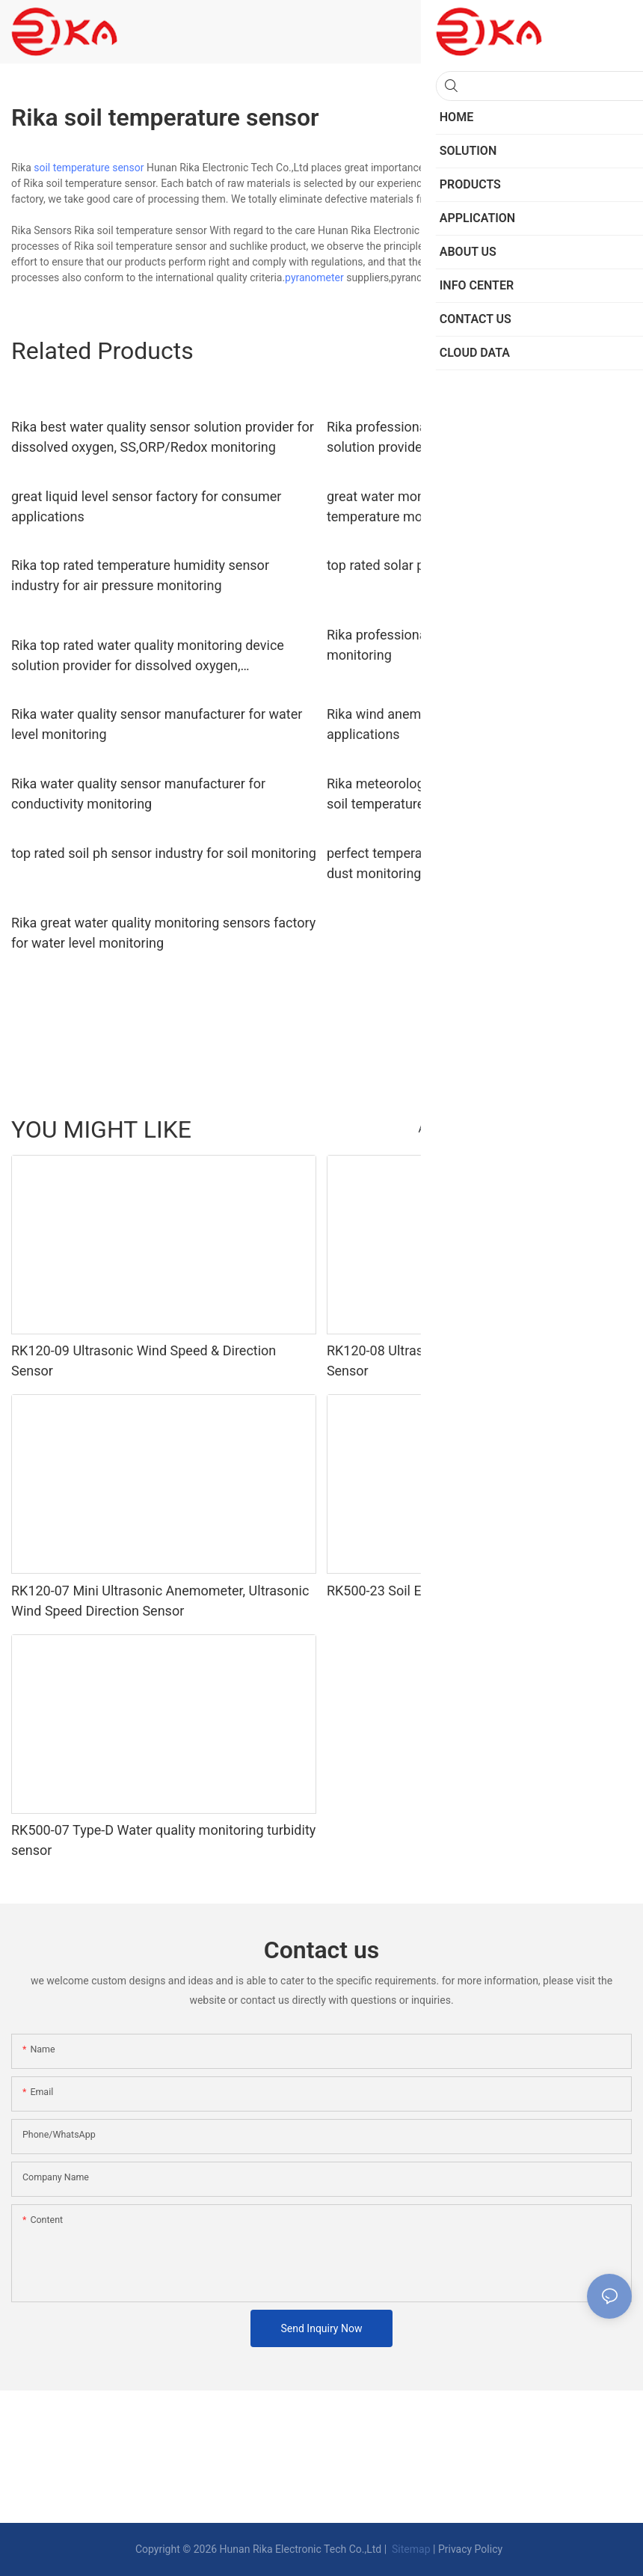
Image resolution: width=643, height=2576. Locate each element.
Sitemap (410, 2549)
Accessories (447, 1129)
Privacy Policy (470, 2549)
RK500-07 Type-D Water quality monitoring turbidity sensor (163, 1840)
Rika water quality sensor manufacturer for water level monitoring (156, 724)
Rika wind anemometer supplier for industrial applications (460, 724)
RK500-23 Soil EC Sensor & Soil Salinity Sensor (465, 1590)
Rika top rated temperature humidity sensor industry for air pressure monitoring (140, 575)
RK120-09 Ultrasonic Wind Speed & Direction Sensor (143, 1361)
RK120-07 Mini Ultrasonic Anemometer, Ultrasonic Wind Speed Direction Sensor (160, 1601)
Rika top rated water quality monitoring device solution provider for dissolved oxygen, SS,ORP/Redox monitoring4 (147, 656)
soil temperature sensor (89, 168)
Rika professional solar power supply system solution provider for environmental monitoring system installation (465, 438)
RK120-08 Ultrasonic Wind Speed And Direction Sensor (467, 1361)
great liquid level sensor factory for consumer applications (146, 506)
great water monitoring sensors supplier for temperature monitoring (456, 506)
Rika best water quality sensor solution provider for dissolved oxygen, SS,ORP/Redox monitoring (162, 437)
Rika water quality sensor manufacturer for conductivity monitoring (138, 794)
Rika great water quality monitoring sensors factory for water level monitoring (163, 933)
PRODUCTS (597, 1129)
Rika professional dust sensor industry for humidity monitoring (478, 645)
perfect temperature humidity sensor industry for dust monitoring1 (471, 863)
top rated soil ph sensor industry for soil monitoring (163, 853)
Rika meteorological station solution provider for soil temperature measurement (470, 794)
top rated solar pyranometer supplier (435, 565)
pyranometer (314, 277)
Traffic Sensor (523, 1129)
